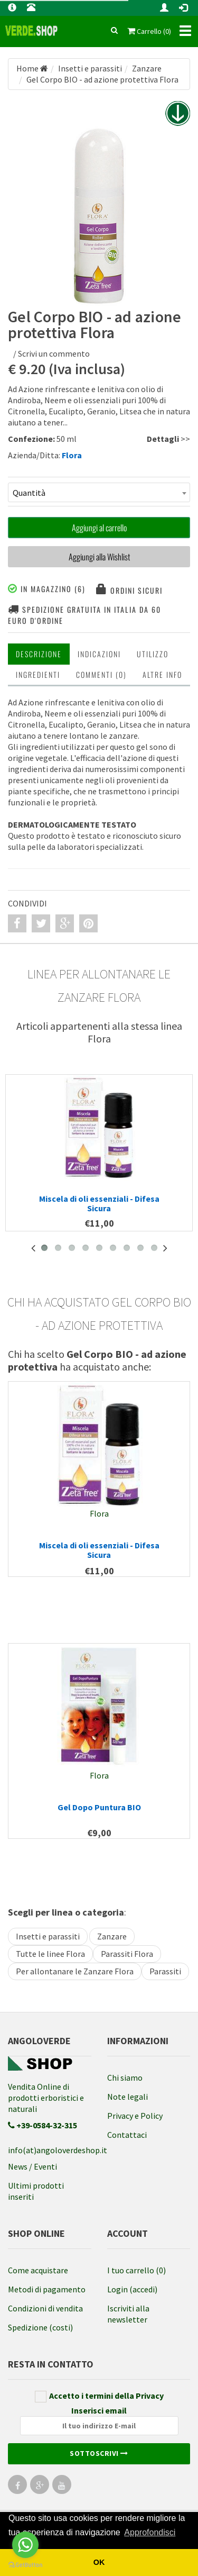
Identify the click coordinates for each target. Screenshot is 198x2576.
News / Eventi (32, 2166)
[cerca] (114, 31)
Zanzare (112, 1936)
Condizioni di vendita (45, 2308)
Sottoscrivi (99, 2453)
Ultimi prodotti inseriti (36, 2191)
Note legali (127, 2096)
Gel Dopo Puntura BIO (99, 1807)
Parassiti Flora (127, 1953)
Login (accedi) (132, 2289)
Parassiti (165, 1971)
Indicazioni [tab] (99, 653)
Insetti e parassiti (48, 1936)
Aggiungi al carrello (99, 527)
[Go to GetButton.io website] (25, 2565)
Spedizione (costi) (40, 2327)
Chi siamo (125, 2077)
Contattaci (127, 2134)
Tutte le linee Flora (50, 1953)
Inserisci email (99, 2420)
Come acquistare (38, 2270)
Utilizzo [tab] (152, 653)
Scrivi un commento (54, 353)
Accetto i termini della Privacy (99, 2396)
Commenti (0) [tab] (101, 674)
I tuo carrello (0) (136, 2270)
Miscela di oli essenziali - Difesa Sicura (99, 1203)
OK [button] (99, 2562)
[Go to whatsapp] (25, 2545)
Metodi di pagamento (47, 2289)
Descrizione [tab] (39, 653)
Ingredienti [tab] (38, 674)
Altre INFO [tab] (162, 674)
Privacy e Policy (135, 2115)
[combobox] (99, 492)
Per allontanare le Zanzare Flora (75, 1971)
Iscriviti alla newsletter (128, 2314)
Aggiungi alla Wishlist (99, 556)
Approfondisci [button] (149, 2532)
